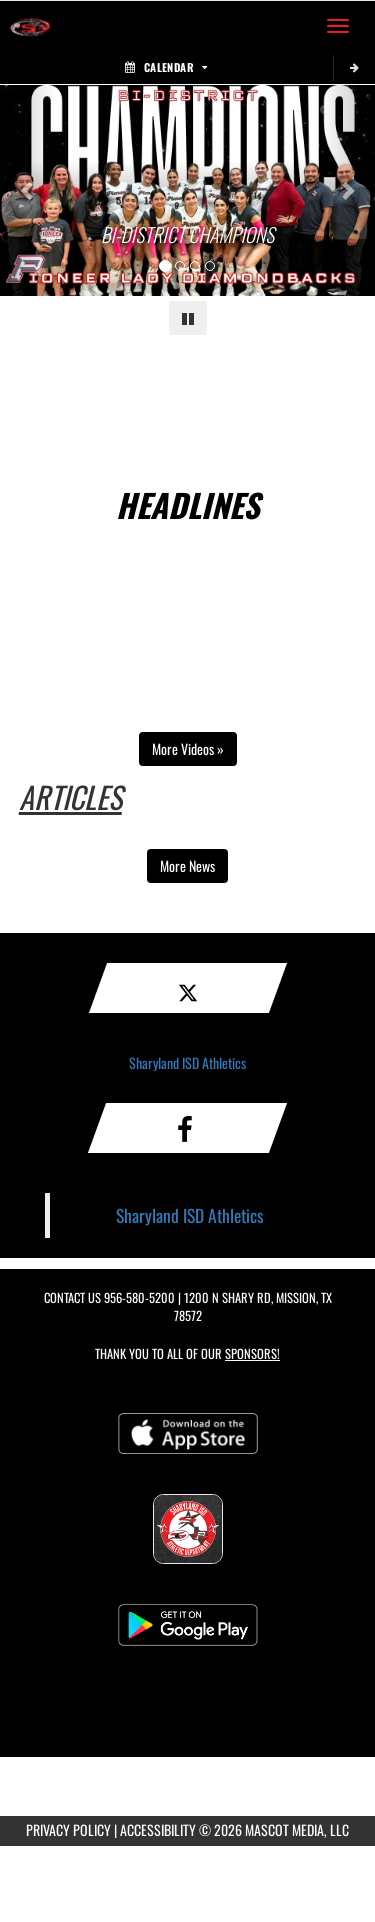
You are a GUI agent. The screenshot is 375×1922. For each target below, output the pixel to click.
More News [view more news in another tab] (187, 865)
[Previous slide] (28, 190)
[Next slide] (347, 190)
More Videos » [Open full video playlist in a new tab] (188, 748)
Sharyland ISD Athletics (187, 1062)
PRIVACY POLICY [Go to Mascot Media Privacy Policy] (68, 1829)
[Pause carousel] (188, 318)
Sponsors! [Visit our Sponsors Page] (252, 1353)
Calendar (166, 67)
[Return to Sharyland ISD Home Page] (30, 26)
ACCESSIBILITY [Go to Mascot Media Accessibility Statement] (158, 1829)
